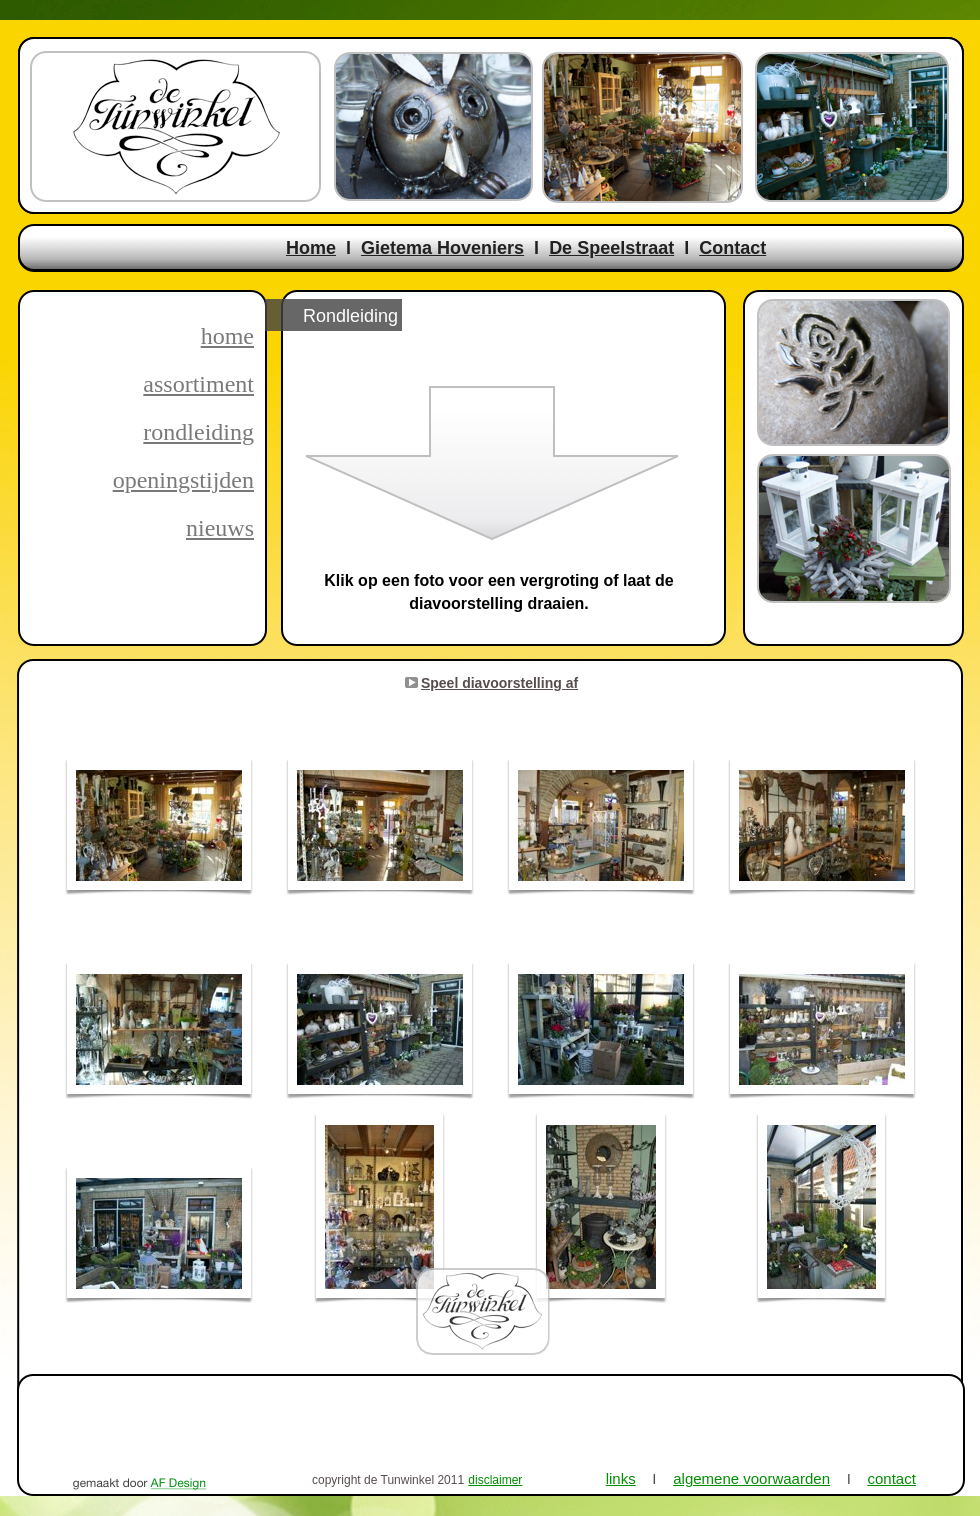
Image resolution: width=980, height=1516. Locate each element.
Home (311, 248)
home (227, 336)
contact (892, 1478)
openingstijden (183, 480)
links (621, 1478)
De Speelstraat (611, 248)
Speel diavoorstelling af (499, 683)
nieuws (220, 528)
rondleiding (198, 432)
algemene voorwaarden (751, 1478)
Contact (732, 248)
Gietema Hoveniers (442, 248)
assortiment (198, 384)
